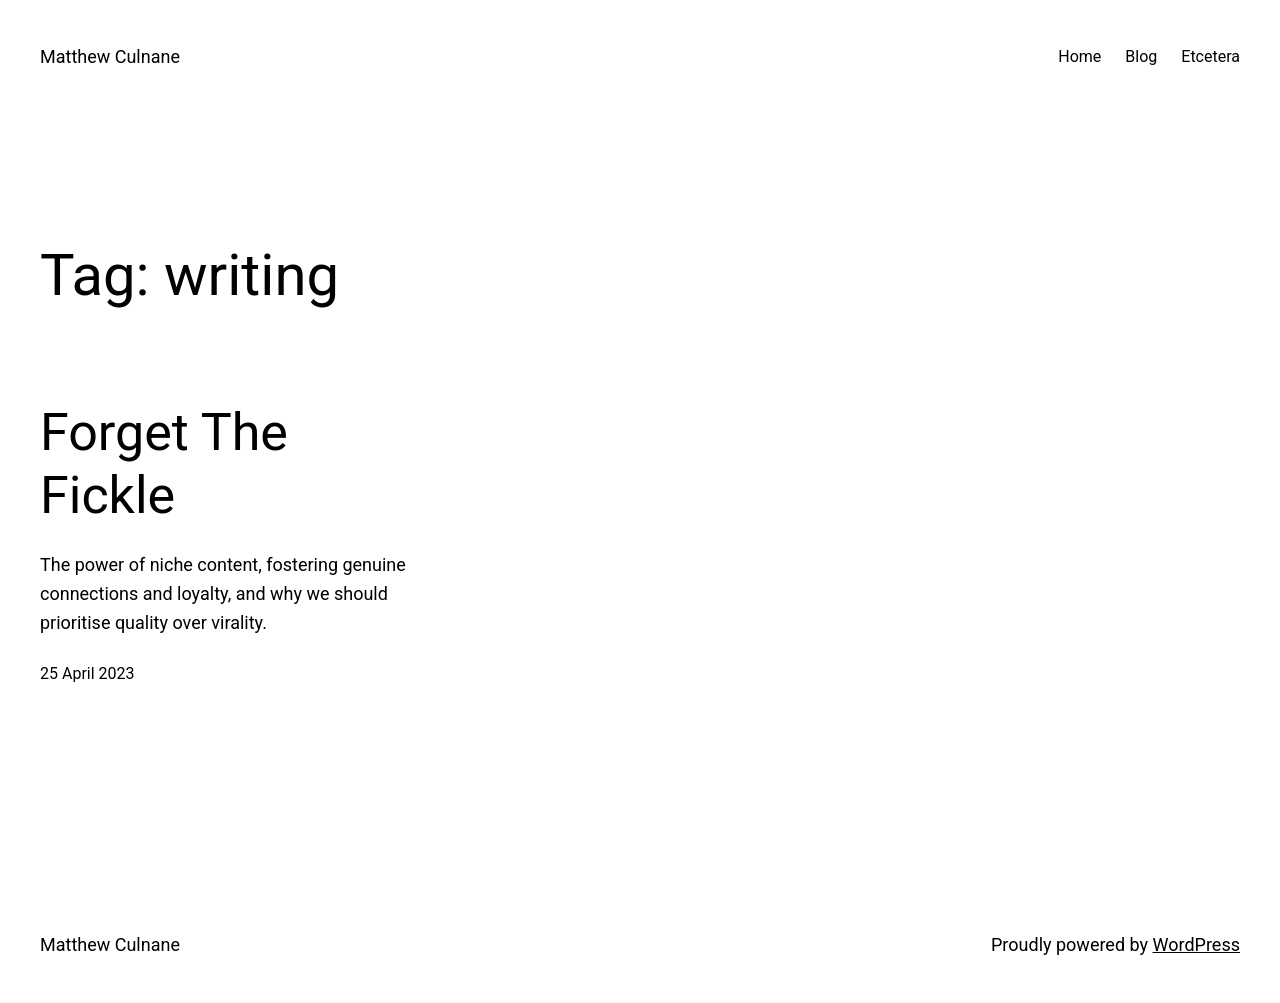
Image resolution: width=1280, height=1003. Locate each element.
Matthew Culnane (110, 56)
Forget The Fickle (164, 463)
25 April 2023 (87, 673)
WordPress (1196, 944)
